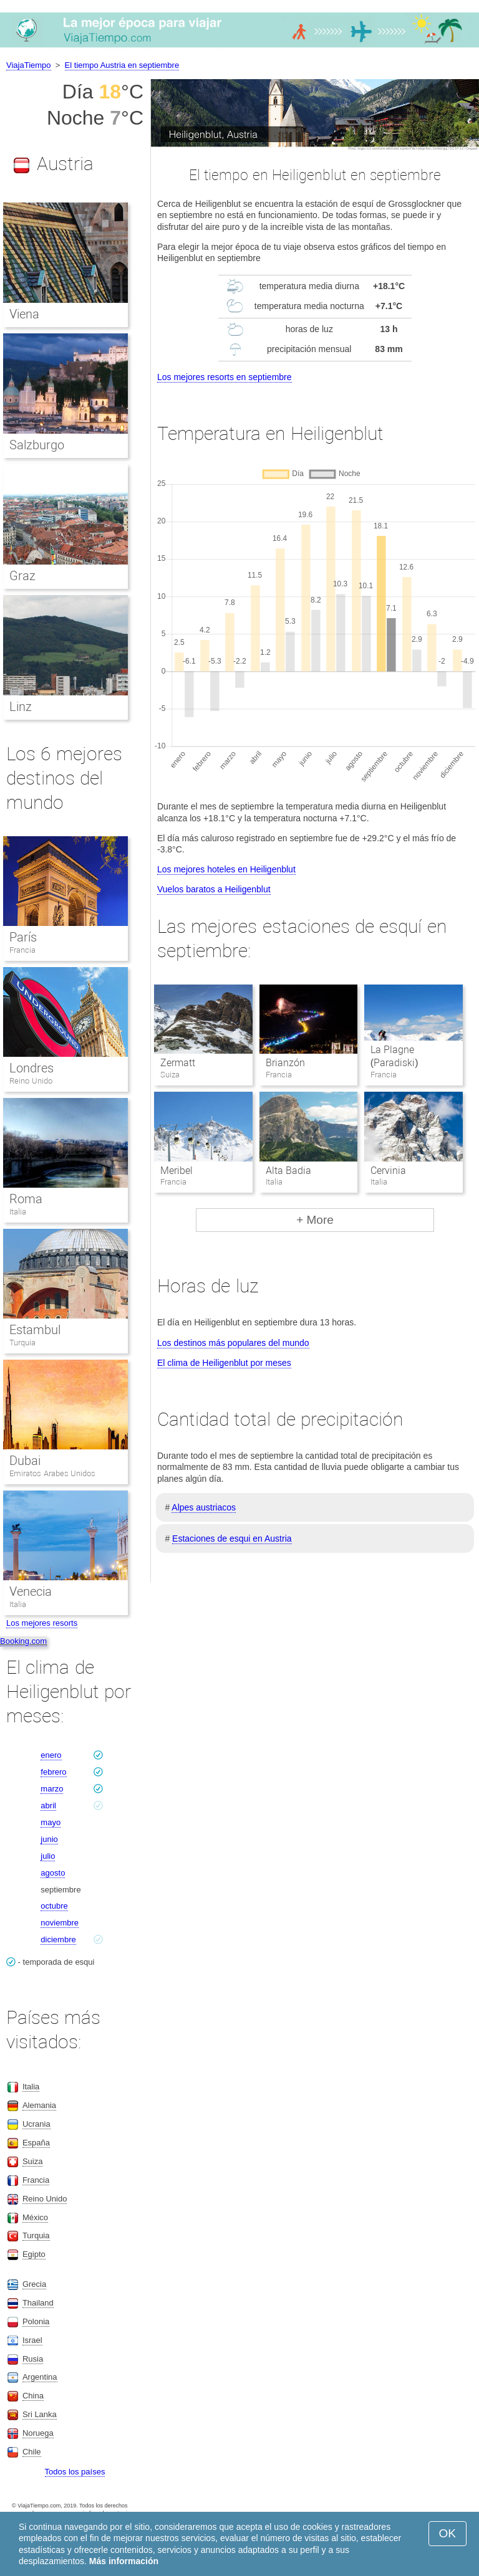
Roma (25, 1198)
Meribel (176, 1170)
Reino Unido (30, 1080)
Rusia (32, 2359)
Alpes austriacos (204, 1507)
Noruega (38, 2433)
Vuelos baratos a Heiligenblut (214, 889)
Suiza (32, 2161)
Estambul (34, 1329)
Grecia (34, 2284)
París (23, 937)
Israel (32, 2340)
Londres (31, 1068)
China (33, 2395)
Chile (31, 2451)
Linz (20, 706)
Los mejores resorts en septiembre (224, 377)
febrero (53, 1772)
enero (51, 1755)
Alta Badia (288, 1170)
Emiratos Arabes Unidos (52, 1473)
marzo (52, 1788)
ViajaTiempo (28, 65)
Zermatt (177, 1063)
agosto (53, 1872)
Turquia (22, 1342)
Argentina (39, 2377)
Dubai (25, 1460)
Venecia (30, 1591)
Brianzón (285, 1063)
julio (48, 1856)
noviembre (60, 1922)
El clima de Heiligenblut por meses (224, 1363)
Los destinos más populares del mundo (233, 1343)
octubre (54, 1906)
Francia (22, 950)
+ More (315, 1219)
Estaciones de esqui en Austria (231, 1538)
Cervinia (388, 1170)
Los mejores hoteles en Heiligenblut (226, 869)
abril (48, 1805)
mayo (50, 1822)
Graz (22, 575)
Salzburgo (36, 444)
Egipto (34, 2254)
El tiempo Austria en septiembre (122, 65)
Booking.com (23, 1641)
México (35, 2217)
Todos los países (75, 2471)
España (36, 2142)
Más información (123, 2561)
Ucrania (36, 2124)
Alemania (39, 2105)
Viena (24, 314)
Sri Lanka (39, 2414)
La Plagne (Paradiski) (394, 1056)
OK (447, 2533)
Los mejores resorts (41, 1623)
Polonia (35, 2321)
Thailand (38, 2302)
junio (49, 1839)
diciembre (58, 1939)
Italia (17, 1211)
